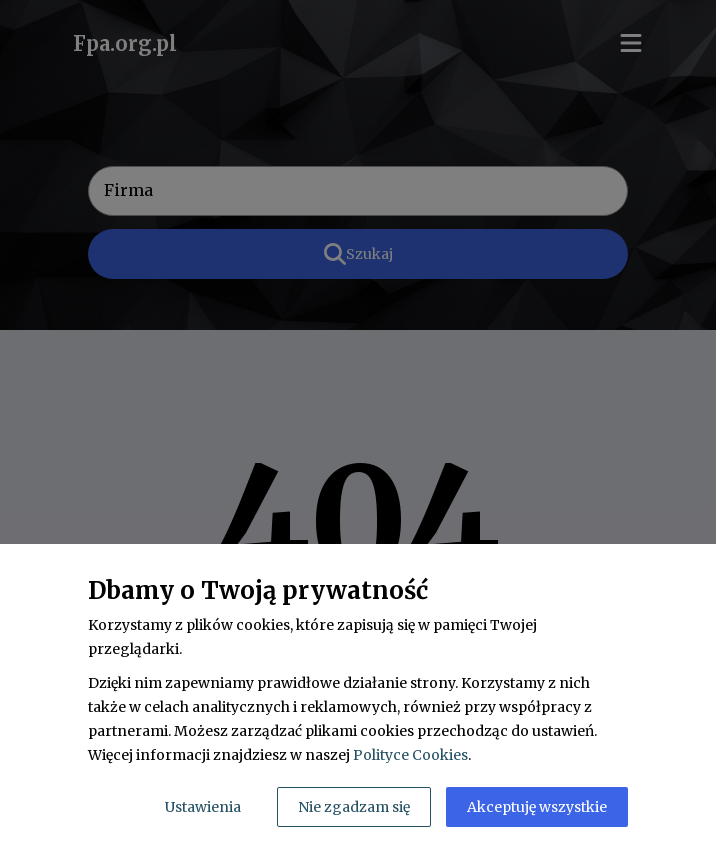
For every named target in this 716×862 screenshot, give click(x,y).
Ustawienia (203, 807)
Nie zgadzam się (354, 807)
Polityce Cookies (410, 755)
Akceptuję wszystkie (537, 807)
